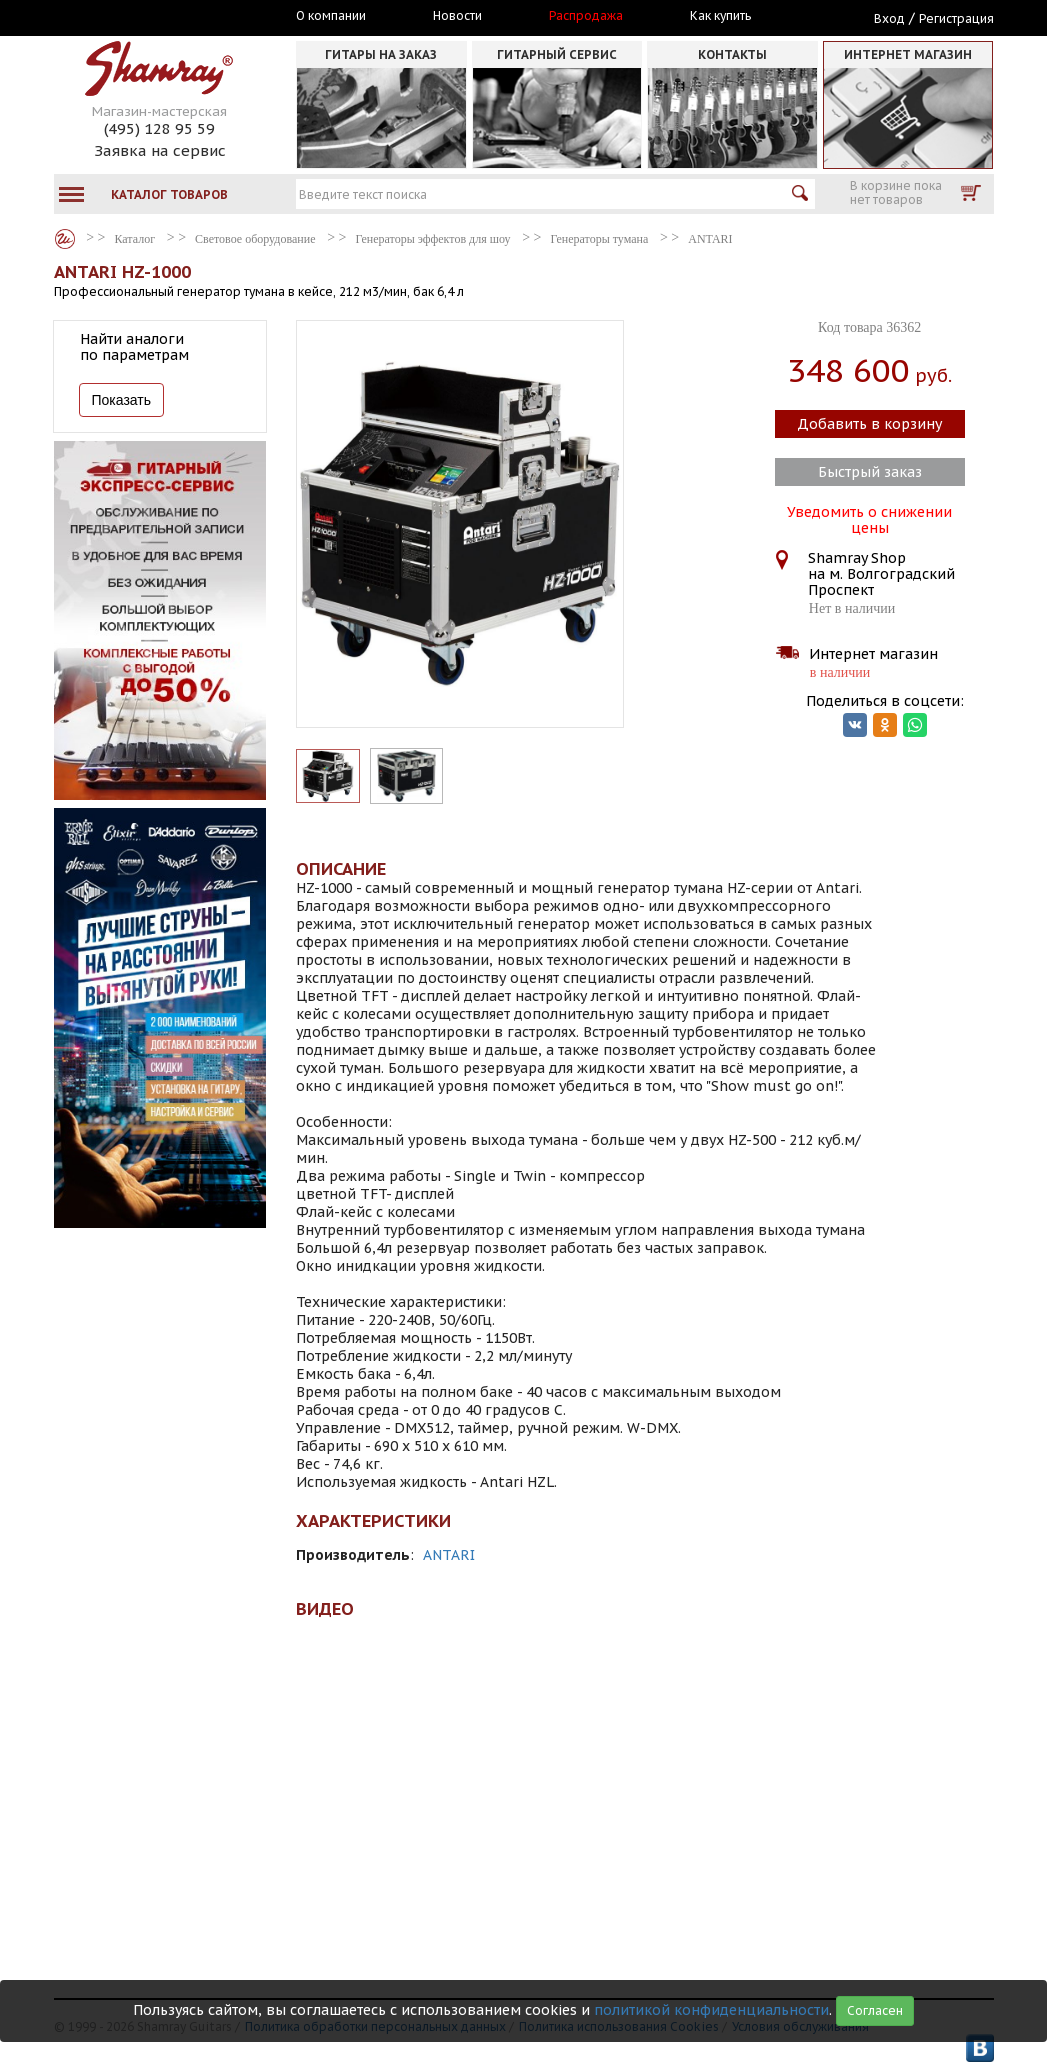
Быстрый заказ (870, 472)
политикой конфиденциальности (711, 2010)
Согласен (875, 2010)
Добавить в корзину (869, 424)
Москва (146, 17)
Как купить (720, 16)
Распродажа (586, 16)
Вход (889, 18)
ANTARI (449, 1555)
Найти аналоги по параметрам (134, 347)
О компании (331, 16)
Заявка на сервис (160, 150)
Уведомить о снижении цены (869, 518)
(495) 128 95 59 (159, 128)
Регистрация (956, 18)
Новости (457, 16)
